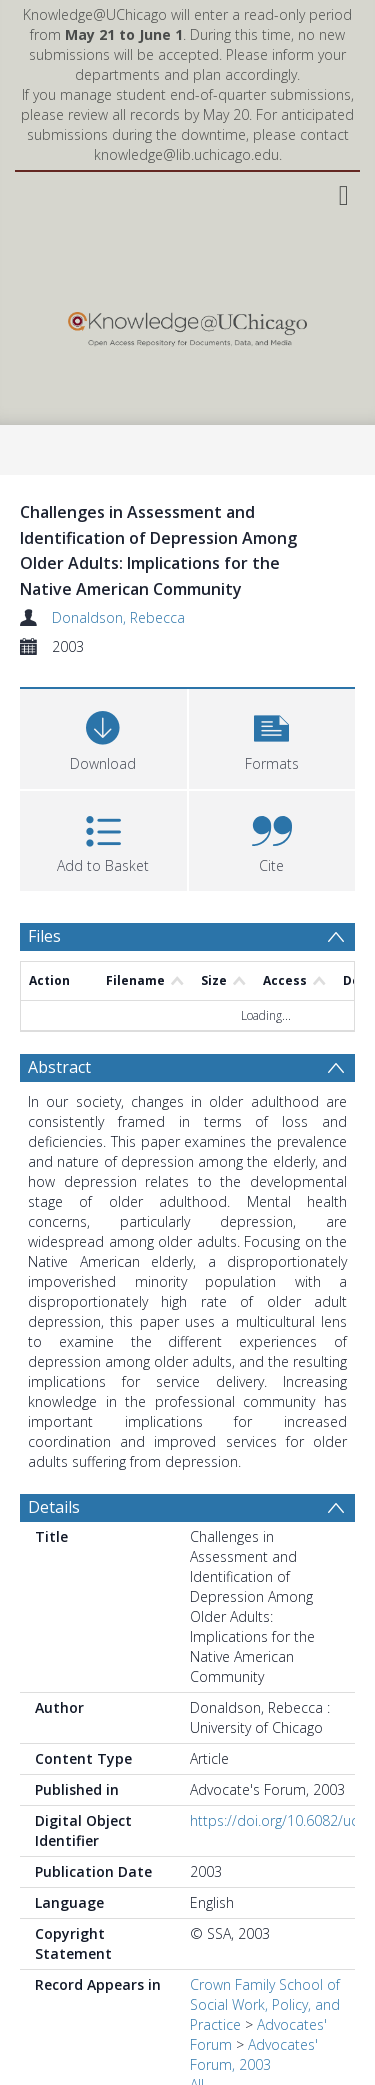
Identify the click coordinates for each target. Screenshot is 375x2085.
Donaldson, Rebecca (118, 617)
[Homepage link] (187, 324)
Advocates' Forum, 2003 (254, 2054)
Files (44, 936)
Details (54, 1507)
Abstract (59, 1067)
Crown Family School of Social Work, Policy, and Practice (265, 2004)
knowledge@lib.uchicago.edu (186, 154)
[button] (272, 736)
